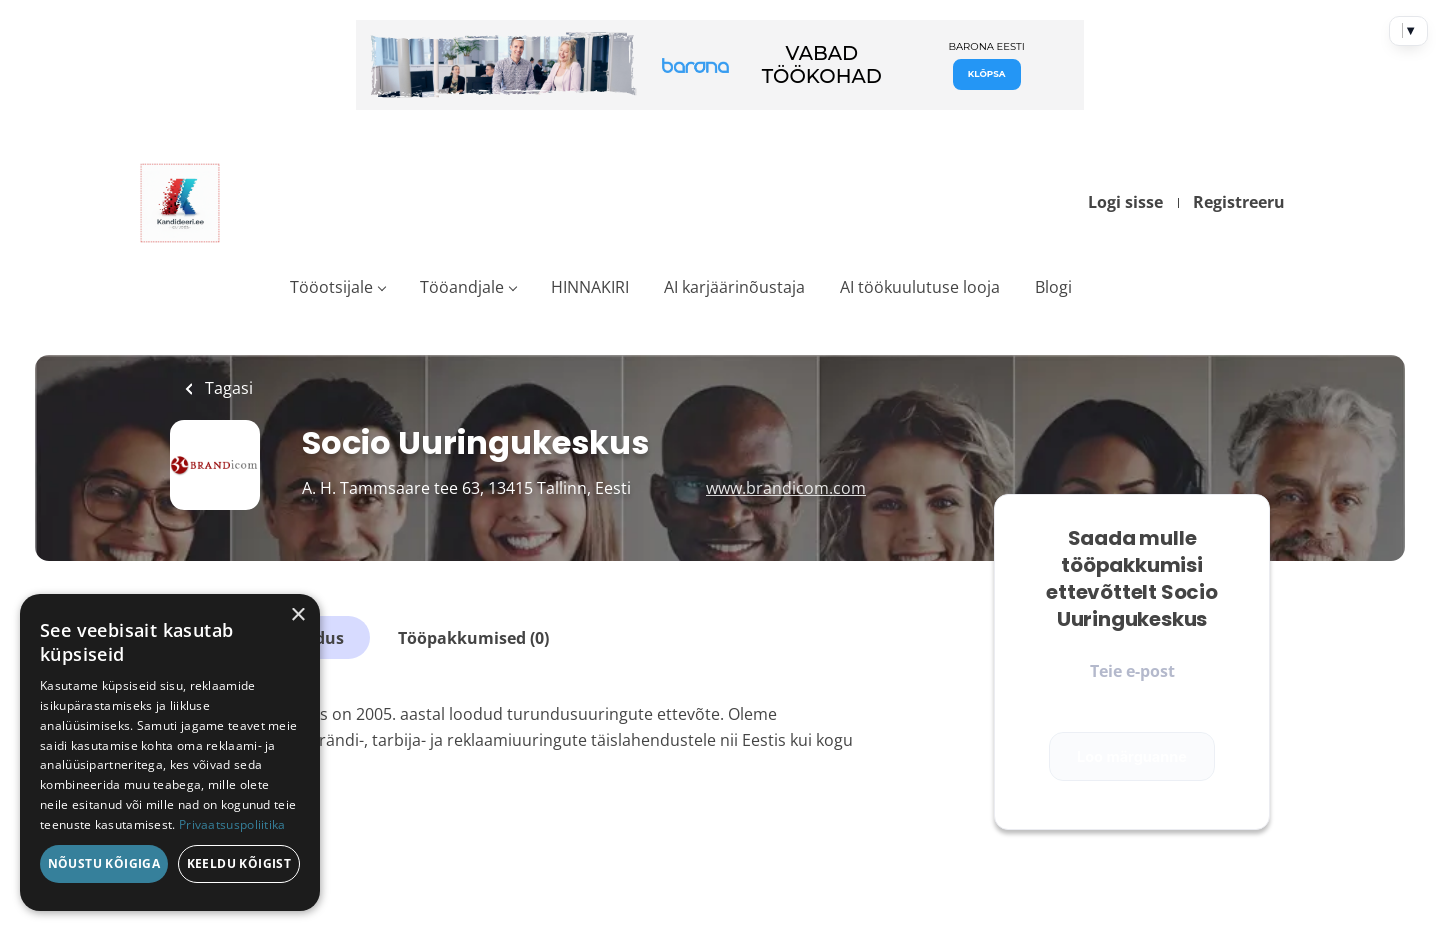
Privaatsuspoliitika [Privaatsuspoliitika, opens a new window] (232, 824)
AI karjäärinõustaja (734, 287)
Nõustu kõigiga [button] (104, 863)
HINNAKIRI (590, 287)
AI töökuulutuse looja (920, 287)
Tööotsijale (331, 287)
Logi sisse (1125, 202)
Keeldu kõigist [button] (239, 863)
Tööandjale (462, 287)
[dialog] (170, 752)
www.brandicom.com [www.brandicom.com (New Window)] (786, 488)
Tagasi (227, 388)
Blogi (1053, 287)
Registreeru (1239, 202)
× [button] (297, 615)
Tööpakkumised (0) (473, 638)
